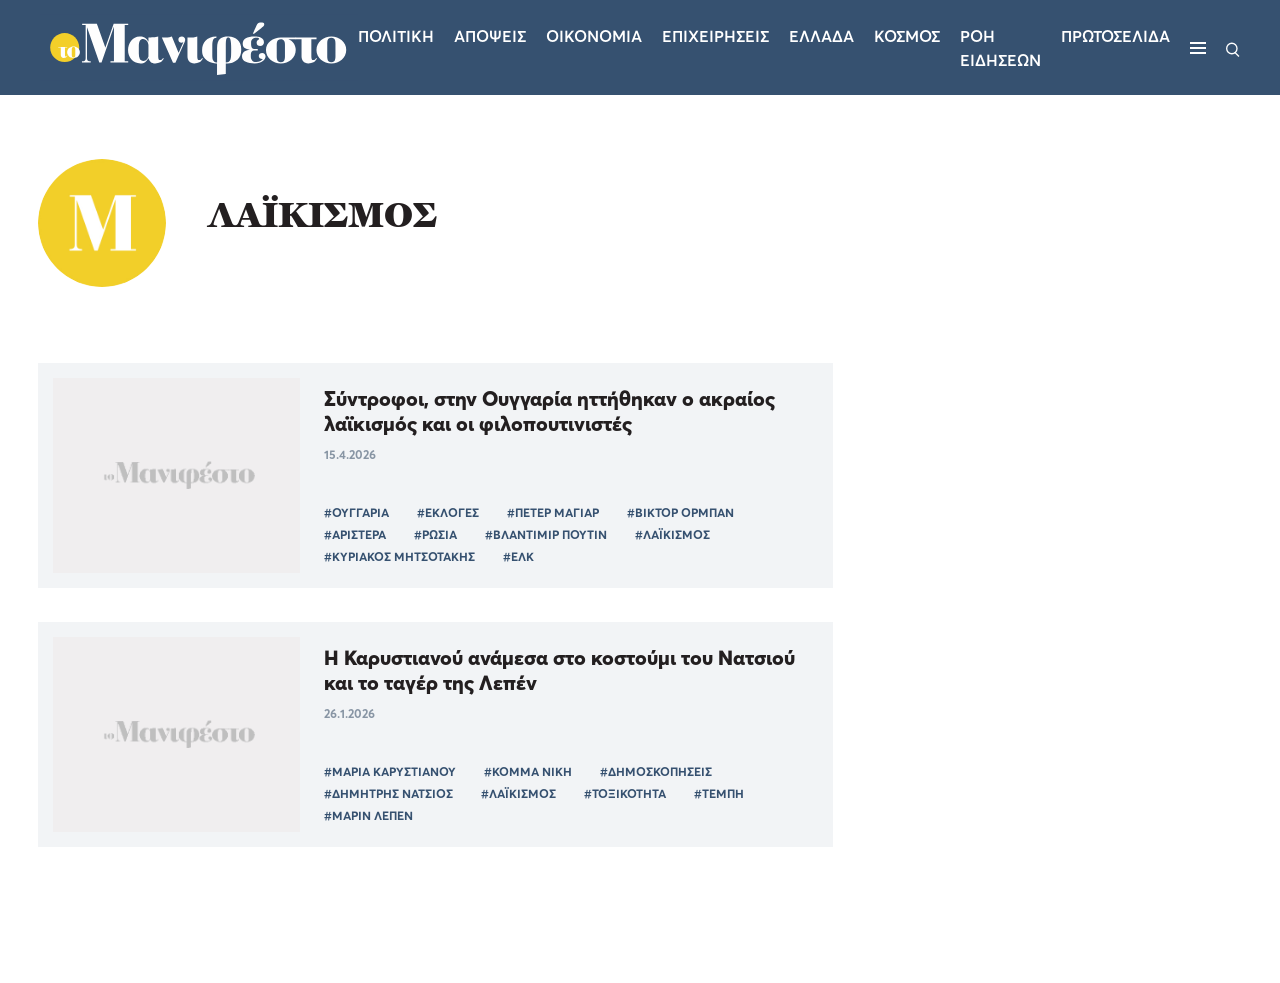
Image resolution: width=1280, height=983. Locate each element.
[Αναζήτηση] (1233, 48)
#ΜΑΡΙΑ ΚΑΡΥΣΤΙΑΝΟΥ (390, 771)
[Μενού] (1198, 48)
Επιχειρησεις (715, 36)
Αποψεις (490, 36)
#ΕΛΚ (518, 556)
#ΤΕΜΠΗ (719, 793)
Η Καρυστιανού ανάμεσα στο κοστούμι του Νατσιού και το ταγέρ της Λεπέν (559, 670)
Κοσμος (907, 36)
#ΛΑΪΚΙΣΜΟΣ (672, 534)
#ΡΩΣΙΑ (435, 534)
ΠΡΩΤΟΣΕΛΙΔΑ (1115, 36)
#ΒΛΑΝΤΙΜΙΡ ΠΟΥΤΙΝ (546, 534)
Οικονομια (594, 36)
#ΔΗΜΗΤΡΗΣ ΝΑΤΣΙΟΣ (388, 793)
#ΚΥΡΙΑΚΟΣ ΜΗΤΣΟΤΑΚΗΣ (399, 556)
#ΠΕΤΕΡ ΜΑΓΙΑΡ (553, 512)
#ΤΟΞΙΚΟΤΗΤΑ (625, 793)
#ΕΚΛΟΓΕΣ (448, 512)
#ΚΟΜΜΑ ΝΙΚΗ (528, 771)
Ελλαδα (821, 36)
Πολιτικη (396, 36)
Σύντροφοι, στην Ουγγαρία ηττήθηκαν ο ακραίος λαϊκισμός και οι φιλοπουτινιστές (549, 411)
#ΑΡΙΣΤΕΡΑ (355, 534)
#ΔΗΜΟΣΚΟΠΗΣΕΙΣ (656, 771)
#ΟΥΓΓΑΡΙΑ (356, 512)
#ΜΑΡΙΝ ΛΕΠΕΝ (368, 815)
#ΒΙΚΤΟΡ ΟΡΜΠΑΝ (680, 512)
